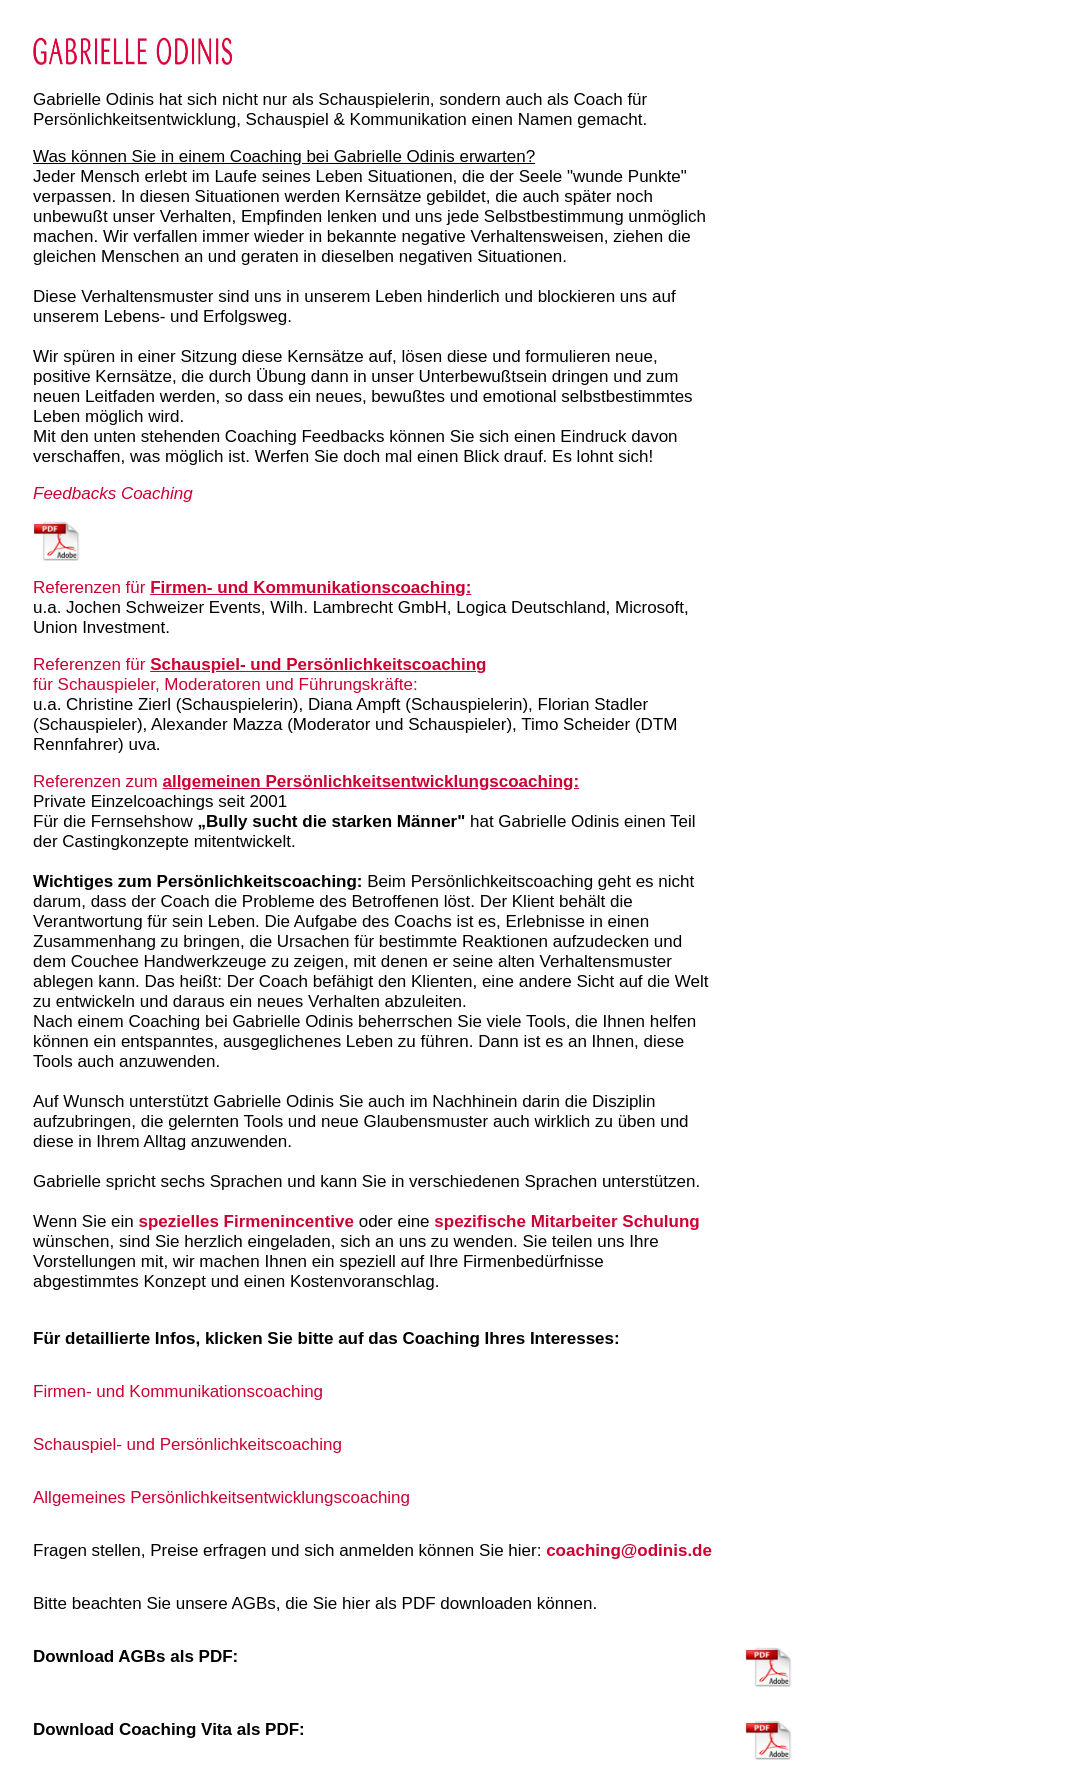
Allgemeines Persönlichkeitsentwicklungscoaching (221, 1497)
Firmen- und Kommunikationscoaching (178, 1391)
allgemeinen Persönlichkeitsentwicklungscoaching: (370, 781)
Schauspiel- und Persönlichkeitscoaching (318, 664)
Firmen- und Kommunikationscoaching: (310, 587)
